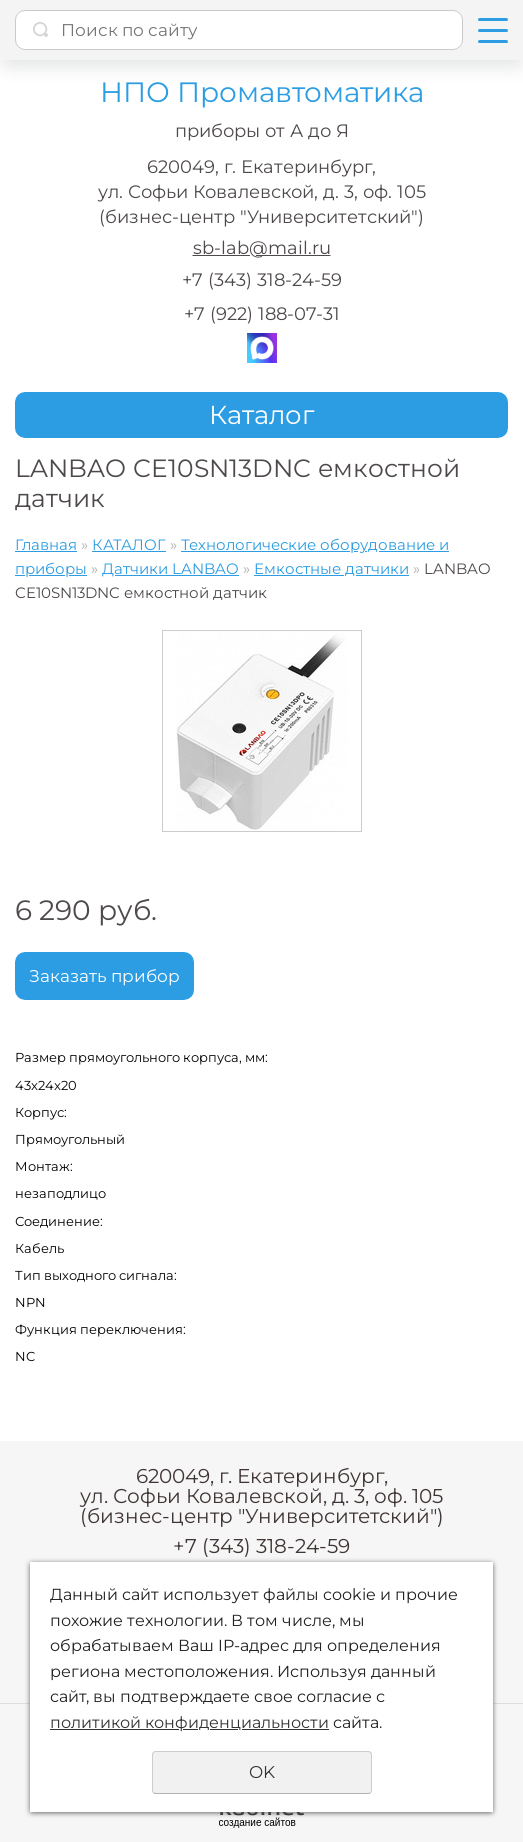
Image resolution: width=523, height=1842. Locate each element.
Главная (46, 544)
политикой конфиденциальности (189, 1722)
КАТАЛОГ (129, 544)
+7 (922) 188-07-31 (262, 314)
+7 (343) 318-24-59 (262, 280)
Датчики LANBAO (170, 568)
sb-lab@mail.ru (262, 248)
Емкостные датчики (331, 568)
